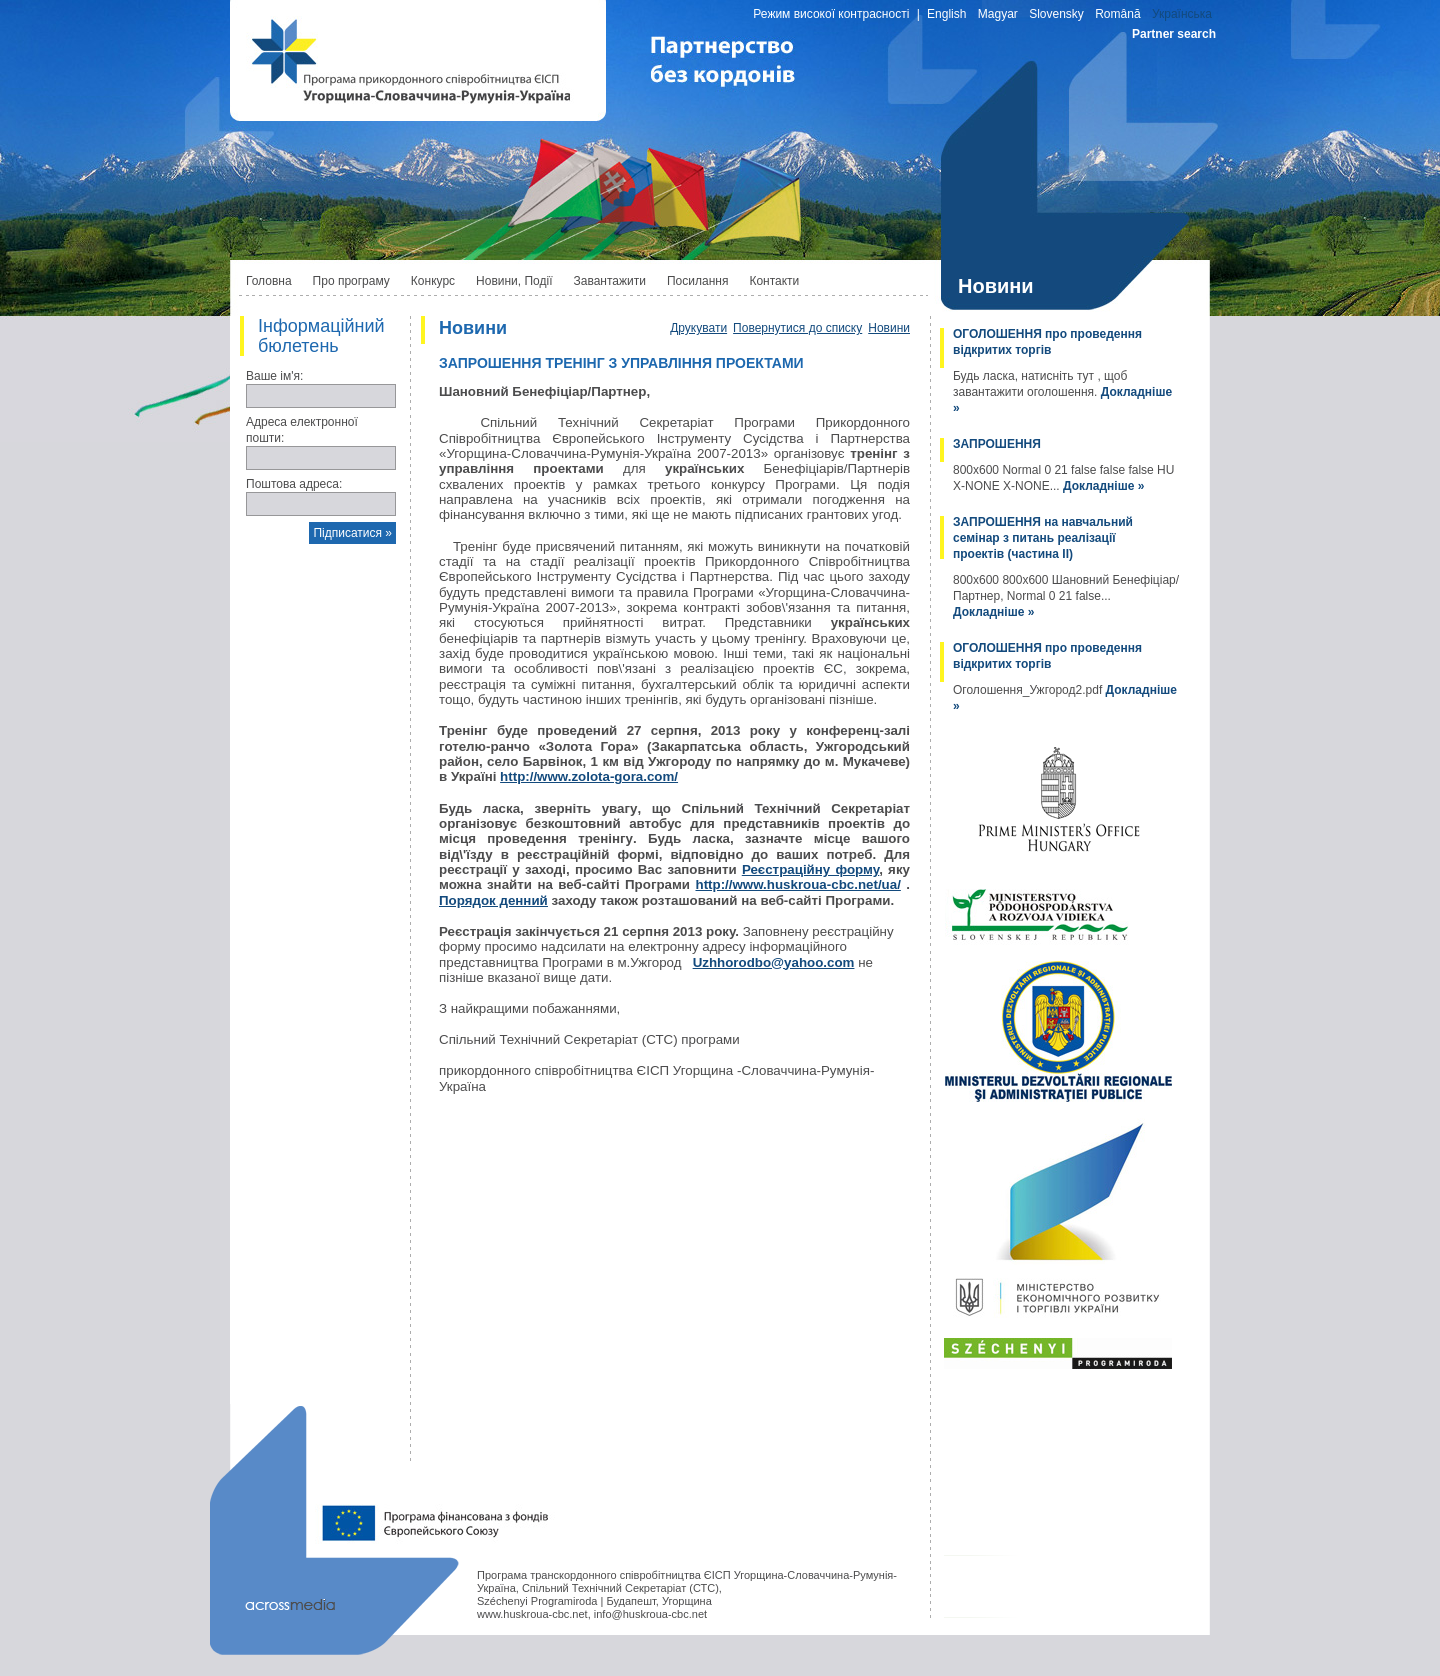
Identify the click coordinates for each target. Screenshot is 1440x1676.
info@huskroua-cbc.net (650, 1614)
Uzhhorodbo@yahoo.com (774, 962)
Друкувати (698, 328)
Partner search (1174, 34)
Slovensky (1056, 14)
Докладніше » (1103, 486)
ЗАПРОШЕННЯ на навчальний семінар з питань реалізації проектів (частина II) (1043, 538)
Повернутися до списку (797, 328)
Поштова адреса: (294, 484)
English (946, 14)
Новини (889, 328)
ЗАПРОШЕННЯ (997, 444)
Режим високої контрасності (831, 14)
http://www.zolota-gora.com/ (589, 776)
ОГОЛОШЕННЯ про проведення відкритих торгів (1047, 342)
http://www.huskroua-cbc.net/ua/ (797, 884)
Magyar (998, 14)
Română (1117, 14)
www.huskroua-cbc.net (532, 1614)
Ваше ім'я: (274, 376)
